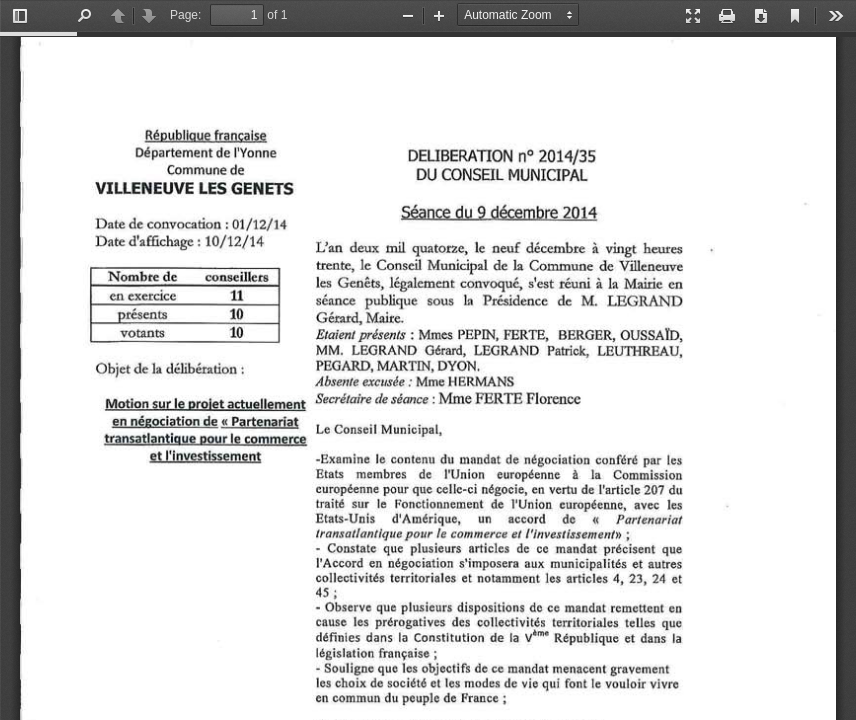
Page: (185, 15)
